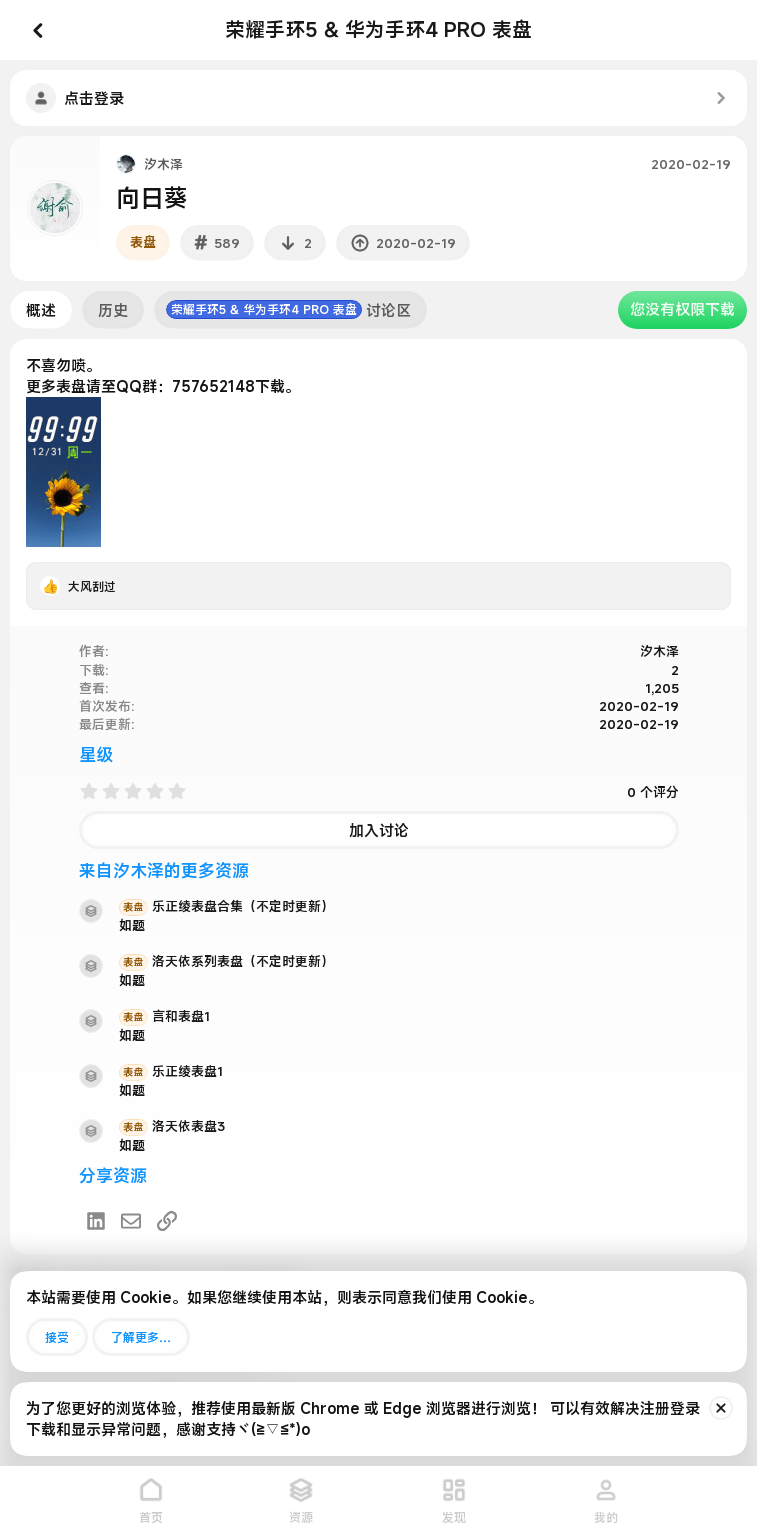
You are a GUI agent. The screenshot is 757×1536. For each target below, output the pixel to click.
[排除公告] (721, 1408)
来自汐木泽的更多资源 (164, 870)
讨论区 (288, 310)
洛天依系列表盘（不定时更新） (226, 961)
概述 (41, 310)
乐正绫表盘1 (171, 1071)
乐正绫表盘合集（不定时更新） (226, 906)
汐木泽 (163, 164)
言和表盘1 (164, 1016)
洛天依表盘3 (172, 1126)
